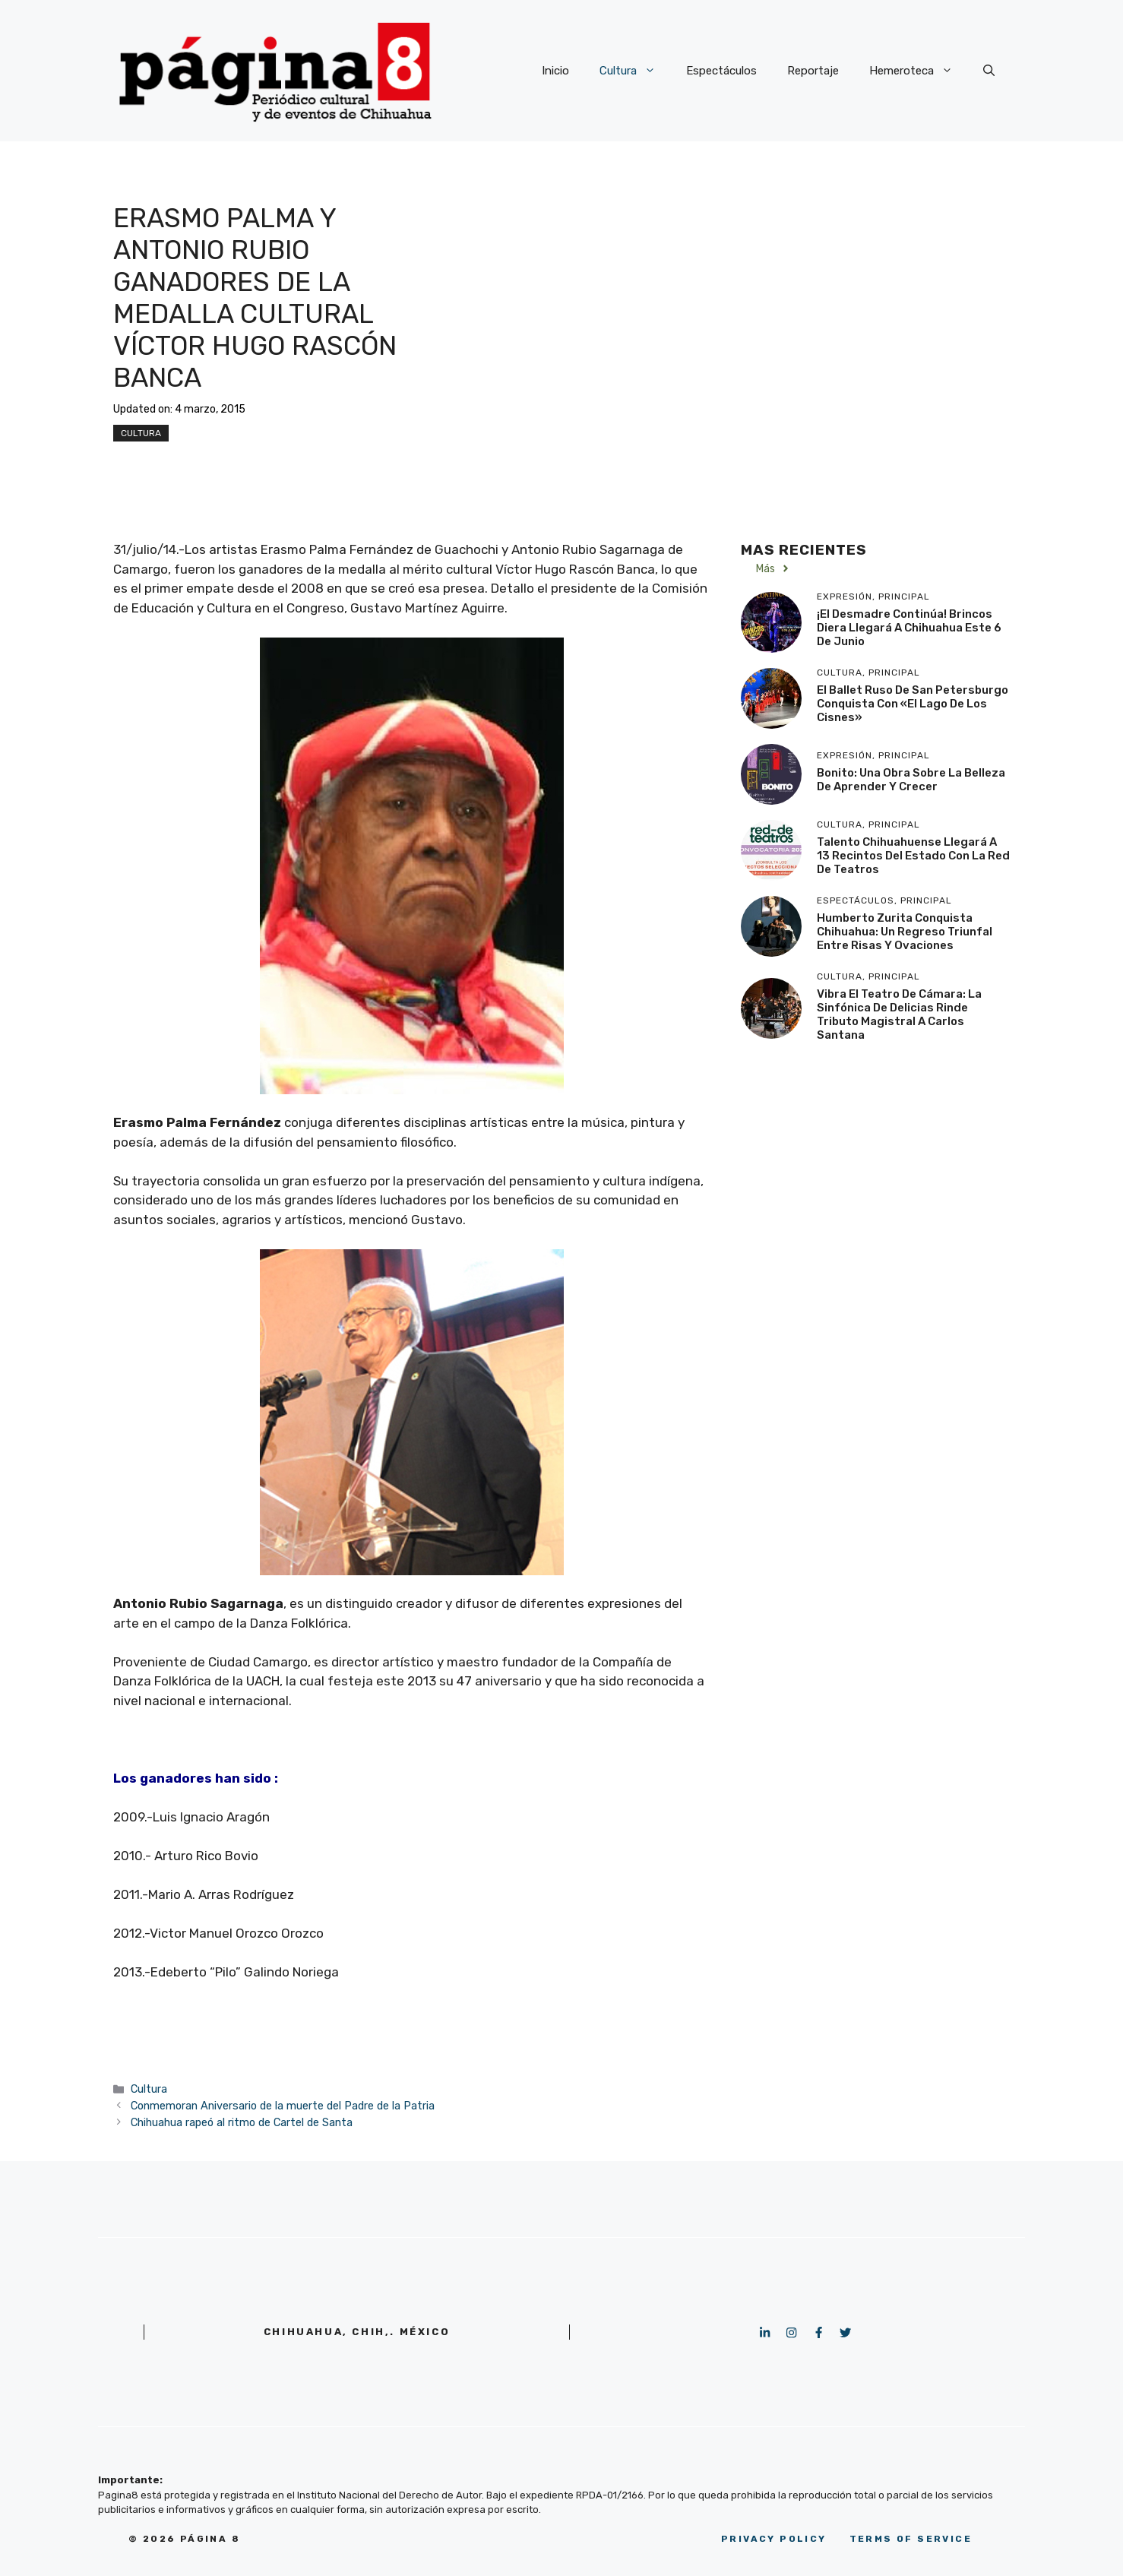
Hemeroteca (918, 70)
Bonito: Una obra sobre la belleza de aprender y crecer (911, 779)
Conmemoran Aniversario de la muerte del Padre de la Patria (283, 2105)
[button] (989, 70)
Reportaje (813, 71)
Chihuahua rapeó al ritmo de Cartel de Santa (242, 2122)
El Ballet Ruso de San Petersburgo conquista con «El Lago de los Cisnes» (912, 703)
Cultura (635, 70)
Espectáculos (721, 71)
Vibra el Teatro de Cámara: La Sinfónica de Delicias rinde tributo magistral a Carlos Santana (899, 1014)
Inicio (555, 71)
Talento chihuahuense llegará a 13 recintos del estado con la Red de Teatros (913, 855)
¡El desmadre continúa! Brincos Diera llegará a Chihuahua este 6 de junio (909, 627)
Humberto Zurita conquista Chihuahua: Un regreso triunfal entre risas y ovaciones (904, 931)
